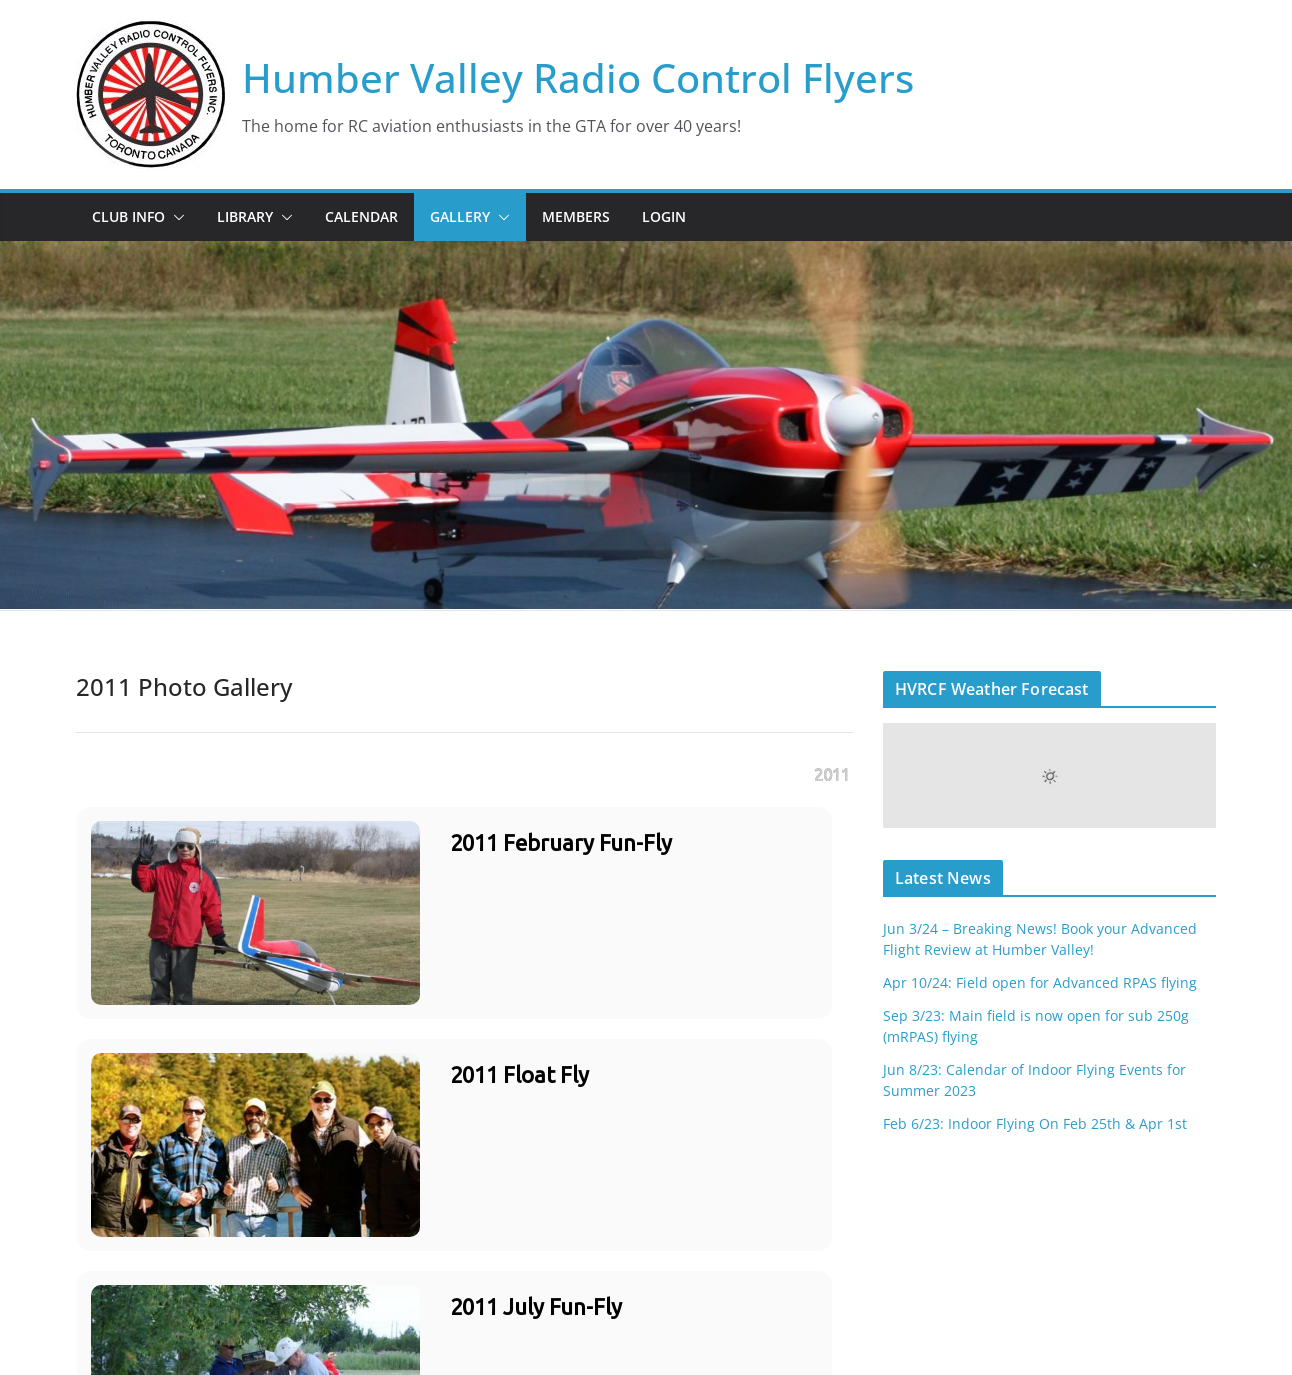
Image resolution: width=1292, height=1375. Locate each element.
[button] (175, 217)
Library (245, 216)
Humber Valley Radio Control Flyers (578, 77)
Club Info (128, 216)
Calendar (361, 216)
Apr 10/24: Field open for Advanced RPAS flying (1040, 982)
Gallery (460, 216)
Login (664, 216)
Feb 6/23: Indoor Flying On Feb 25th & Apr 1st (1035, 1123)
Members (576, 216)
